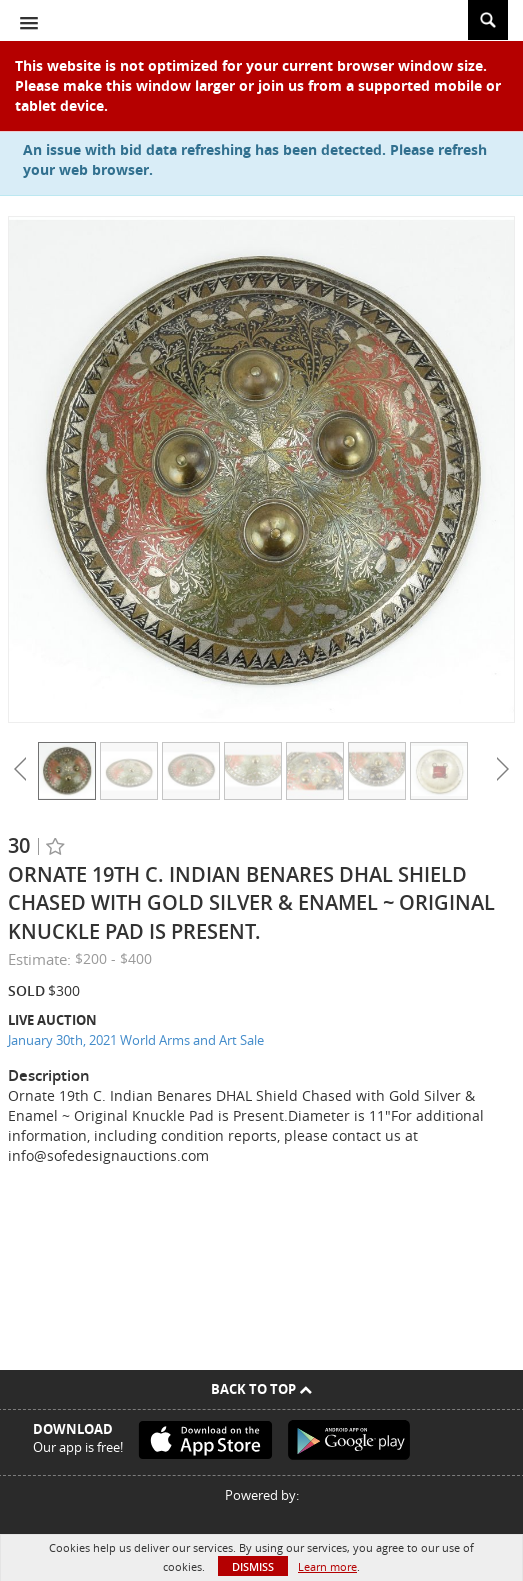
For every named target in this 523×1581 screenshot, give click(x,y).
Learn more (327, 1566)
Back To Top (261, 1389)
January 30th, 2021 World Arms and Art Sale (136, 1040)
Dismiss (253, 1566)
